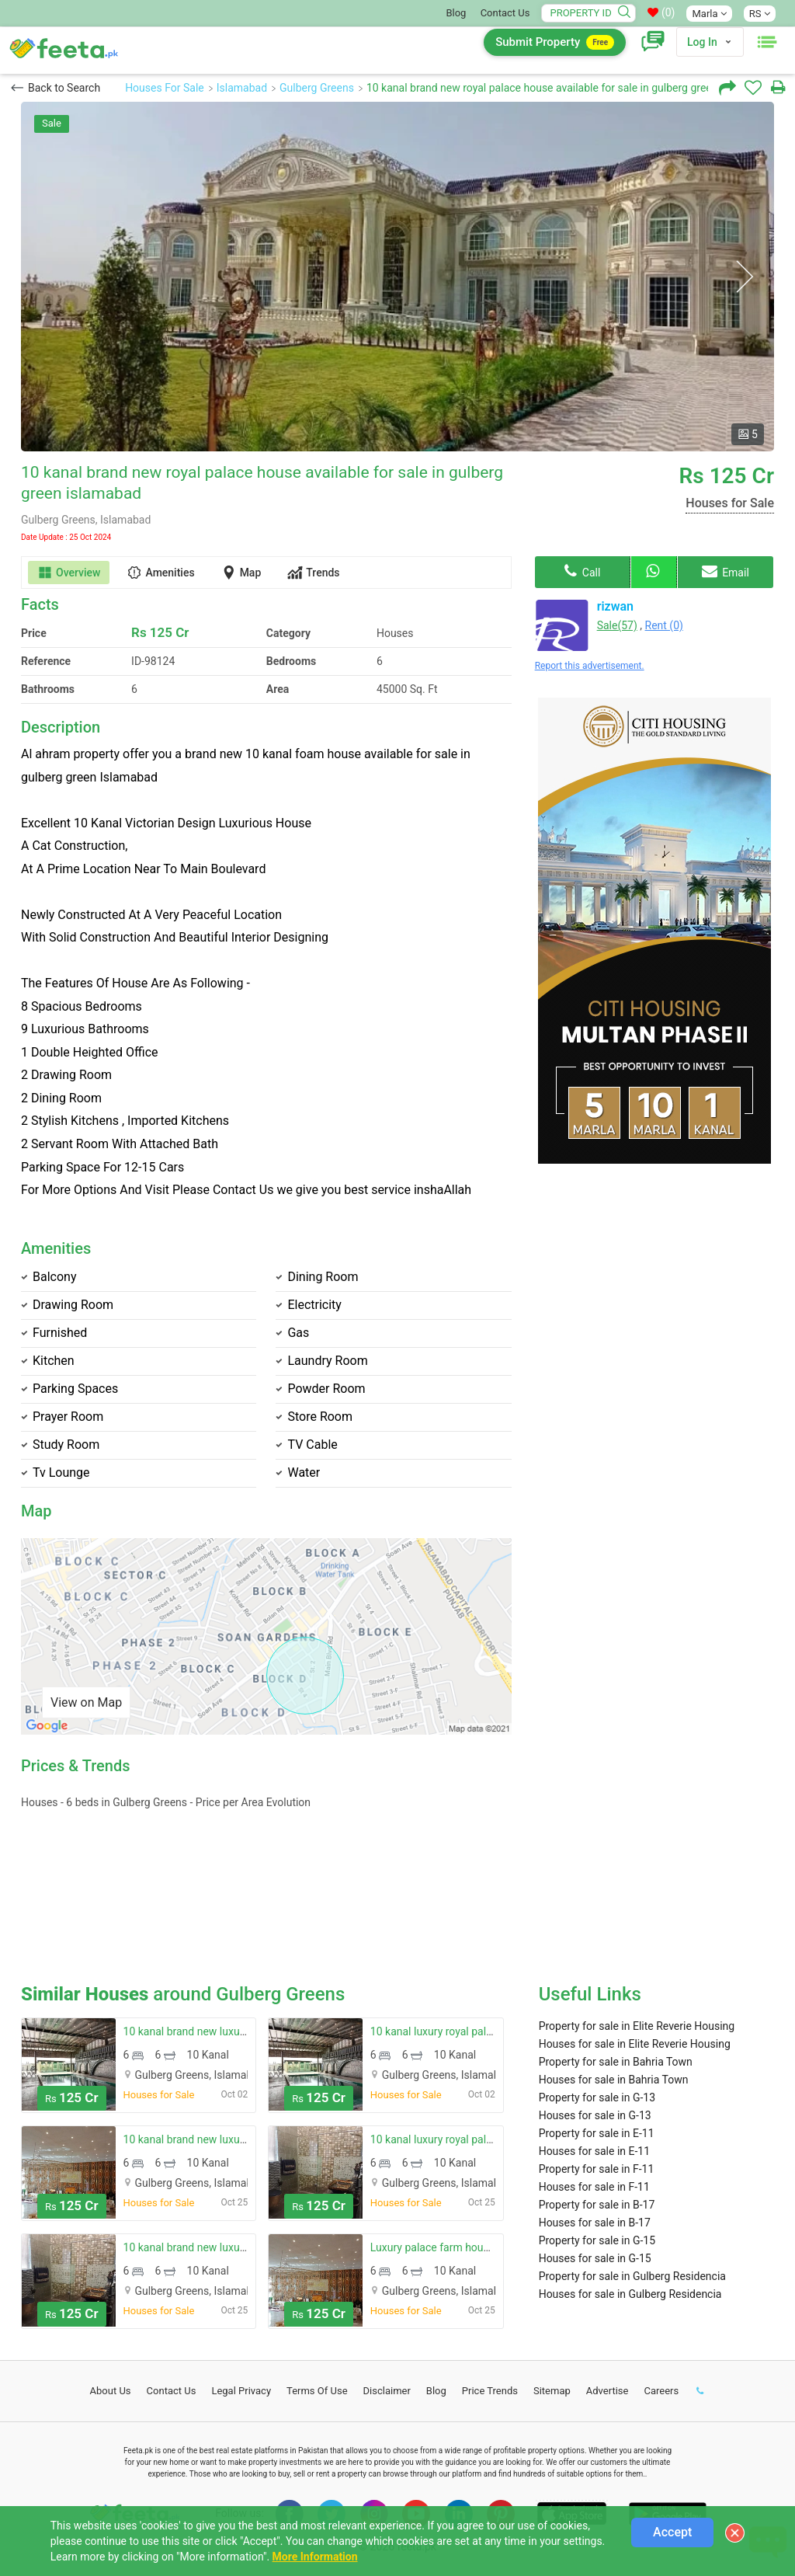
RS (759, 13)
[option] (397, 276)
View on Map (86, 1702)
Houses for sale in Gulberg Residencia (630, 2294)
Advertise (607, 2391)
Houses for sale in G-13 (595, 2115)
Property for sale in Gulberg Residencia (632, 2276)
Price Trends (490, 2391)
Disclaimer (387, 2391)
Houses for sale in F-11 (594, 2187)
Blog (456, 13)
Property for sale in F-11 (596, 2169)
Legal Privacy (241, 2391)
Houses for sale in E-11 (594, 2151)
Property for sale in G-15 (597, 2240)
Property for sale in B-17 (597, 2204)
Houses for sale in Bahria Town (614, 2079)
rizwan (615, 606)
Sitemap (552, 2391)
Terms (317, 2391)
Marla (709, 13)
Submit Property (554, 42)
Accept (672, 2532)
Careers (661, 2391)
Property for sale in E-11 (596, 2133)
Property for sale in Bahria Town (616, 2062)
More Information (315, 2556)
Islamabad (242, 88)
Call (582, 571)
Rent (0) (664, 625)
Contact (171, 2391)
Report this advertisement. (589, 665)
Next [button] (744, 276)
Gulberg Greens (316, 88)
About (110, 2391)
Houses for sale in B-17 (595, 2222)
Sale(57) (617, 625)
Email (725, 571)
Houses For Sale (164, 88)
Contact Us (505, 13)
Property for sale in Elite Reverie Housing (637, 2026)
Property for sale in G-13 (597, 2097)
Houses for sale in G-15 (595, 2258)
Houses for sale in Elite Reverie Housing (635, 2044)
